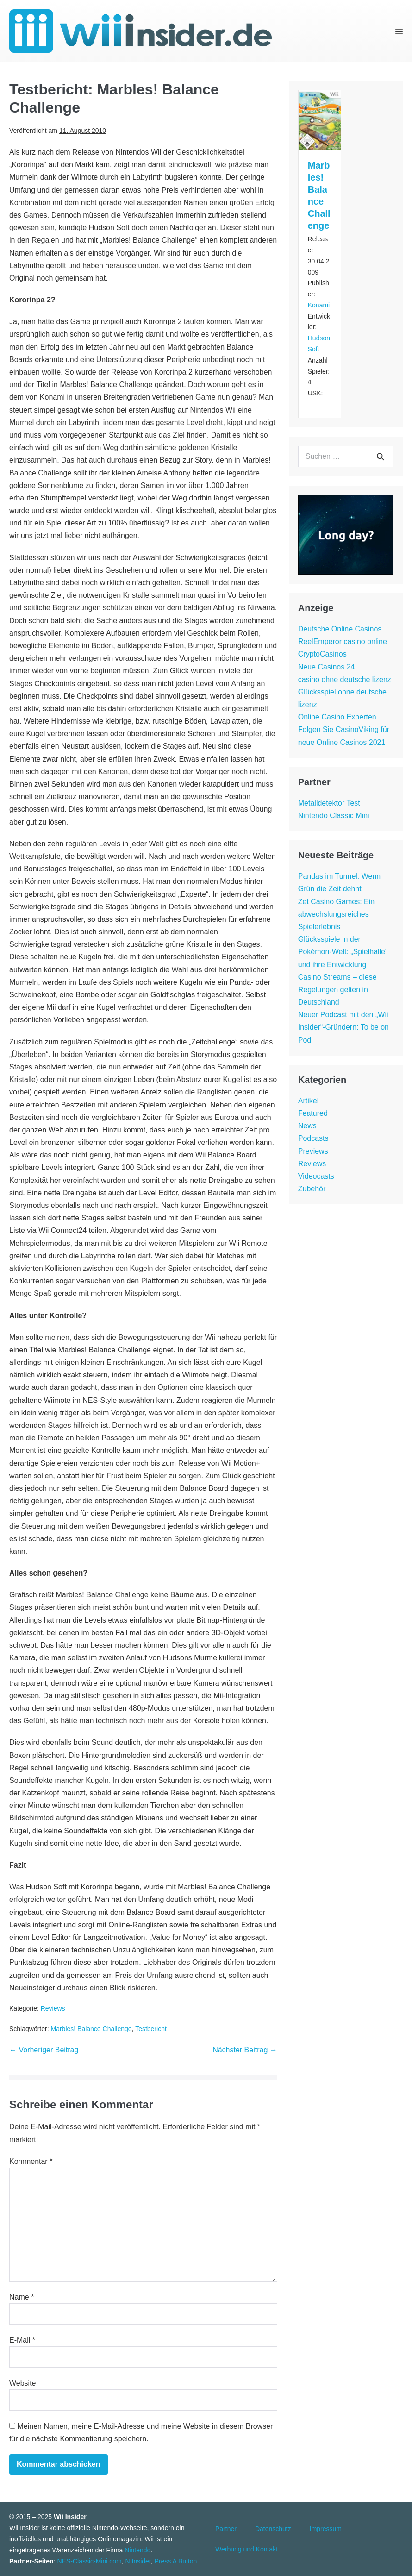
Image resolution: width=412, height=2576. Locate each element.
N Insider (138, 2561)
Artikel (308, 1101)
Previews (313, 1151)
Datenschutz (273, 2528)
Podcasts (313, 1138)
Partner (226, 2528)
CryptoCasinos (322, 654)
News (307, 1126)
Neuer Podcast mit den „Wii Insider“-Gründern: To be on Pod (343, 1027)
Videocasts (316, 1176)
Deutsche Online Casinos (340, 629)
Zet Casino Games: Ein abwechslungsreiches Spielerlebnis (336, 914)
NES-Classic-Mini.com (89, 2561)
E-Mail (22, 2340)
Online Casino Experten (337, 717)
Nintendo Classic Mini (333, 815)
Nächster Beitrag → (244, 2050)
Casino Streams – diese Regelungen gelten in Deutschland (337, 989)
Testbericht (151, 2028)
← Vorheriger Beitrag (43, 2050)
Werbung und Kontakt (246, 2549)
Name (21, 2297)
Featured (313, 1113)
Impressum (326, 2528)
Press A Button (176, 2561)
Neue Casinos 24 (326, 667)
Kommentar (30, 2161)
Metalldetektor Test (329, 803)
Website (22, 2383)
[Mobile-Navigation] (399, 31)
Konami (319, 305)
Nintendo (137, 2550)
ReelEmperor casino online (342, 641)
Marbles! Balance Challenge (90, 2028)
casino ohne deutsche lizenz (344, 679)
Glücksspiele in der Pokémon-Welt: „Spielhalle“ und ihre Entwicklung (343, 951)
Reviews (53, 2008)
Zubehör (312, 1189)
